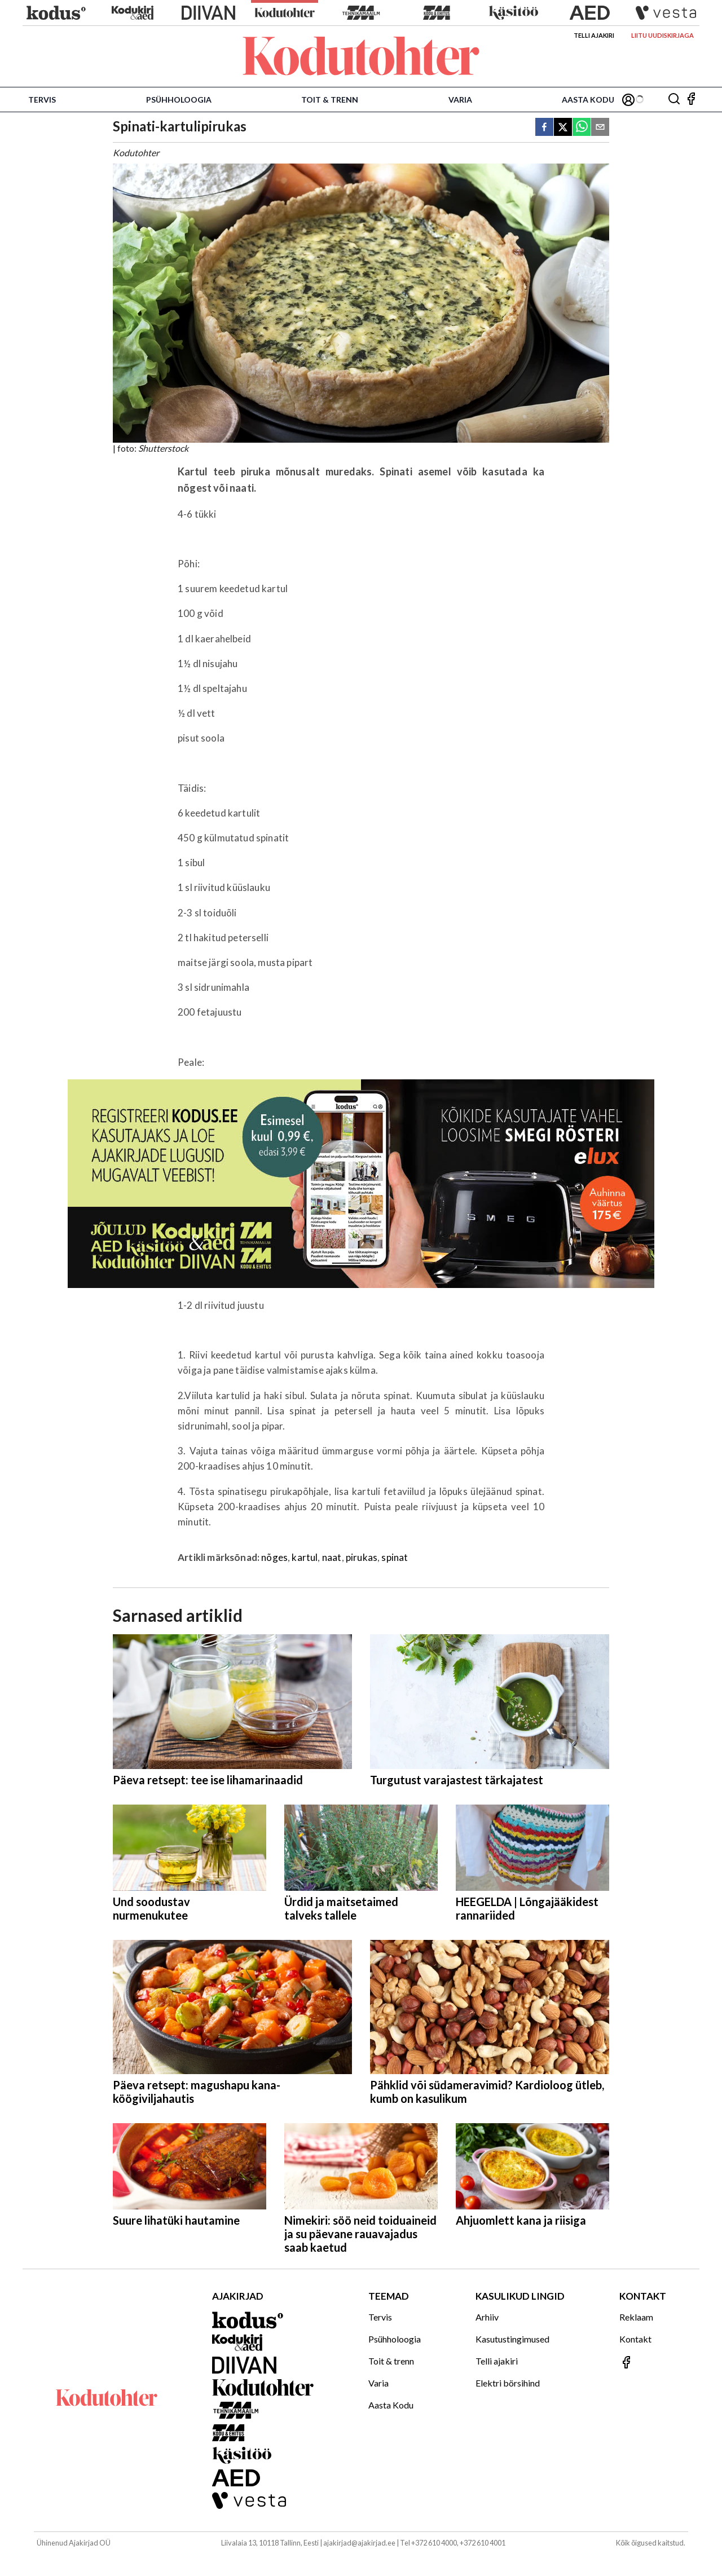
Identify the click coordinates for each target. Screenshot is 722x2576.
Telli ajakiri (594, 35)
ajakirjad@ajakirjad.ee (359, 2542)
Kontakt (635, 2339)
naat (332, 1557)
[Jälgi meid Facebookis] (691, 99)
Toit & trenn (329, 99)
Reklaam (636, 2317)
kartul (305, 1557)
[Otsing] (674, 99)
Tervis (42, 99)
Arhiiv (487, 2317)
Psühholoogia (179, 99)
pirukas (361, 1557)
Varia (460, 99)
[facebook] (544, 128)
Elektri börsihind (508, 2382)
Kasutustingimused (512, 2339)
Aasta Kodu (588, 99)
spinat (394, 1557)
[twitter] (563, 128)
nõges (274, 1557)
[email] (600, 128)
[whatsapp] (582, 128)
